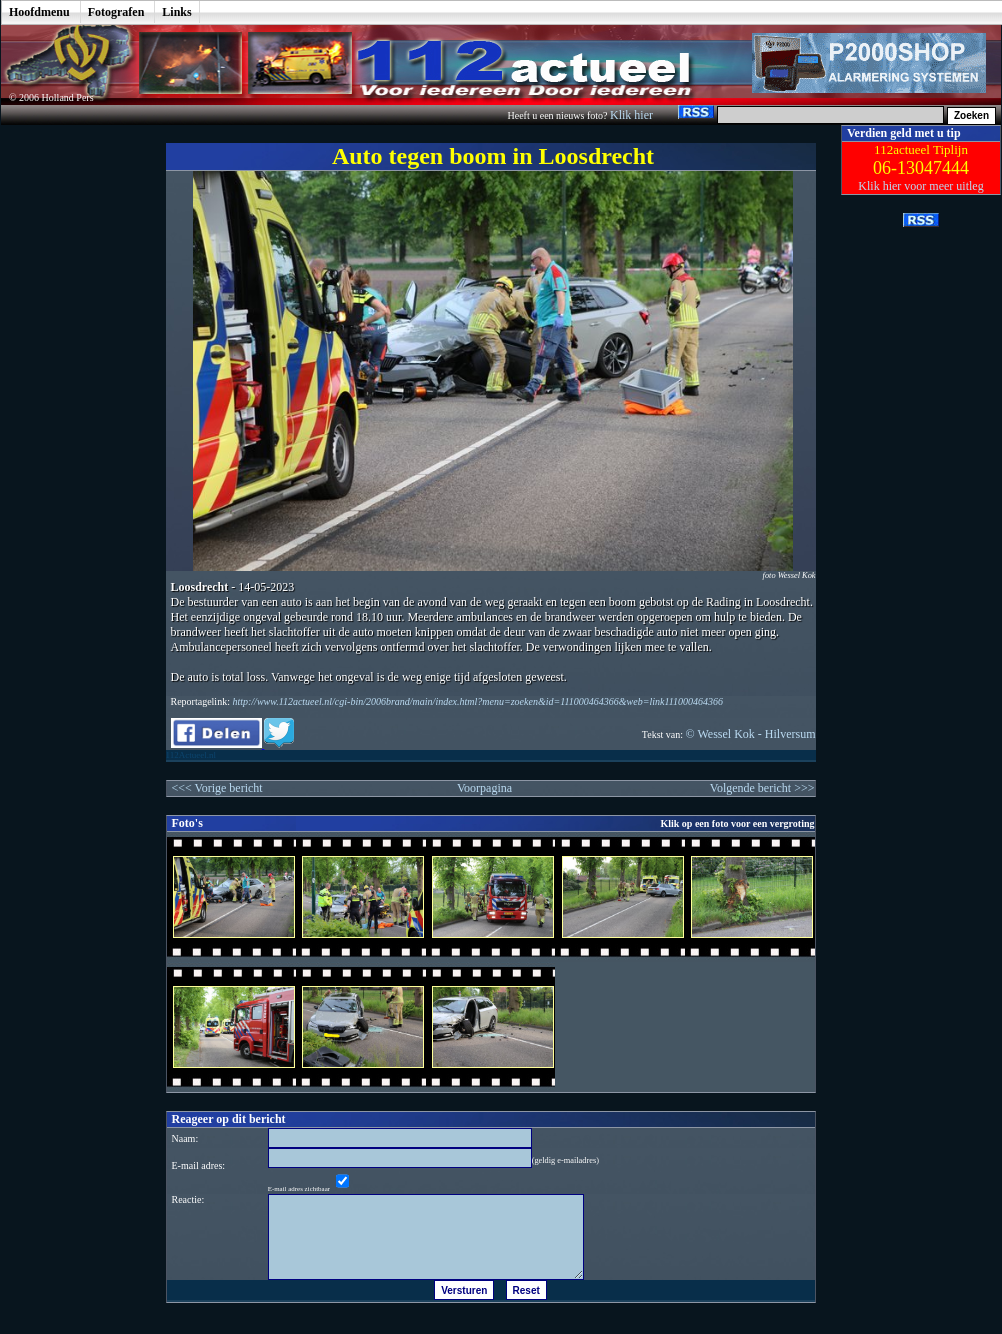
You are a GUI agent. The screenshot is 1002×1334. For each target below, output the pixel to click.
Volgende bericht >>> (762, 788)
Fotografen (116, 12)
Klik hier (633, 115)
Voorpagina (484, 788)
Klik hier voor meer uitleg (920, 186)
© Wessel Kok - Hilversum (751, 734)
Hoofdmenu (39, 12)
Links (176, 12)
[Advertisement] (69, 425)
